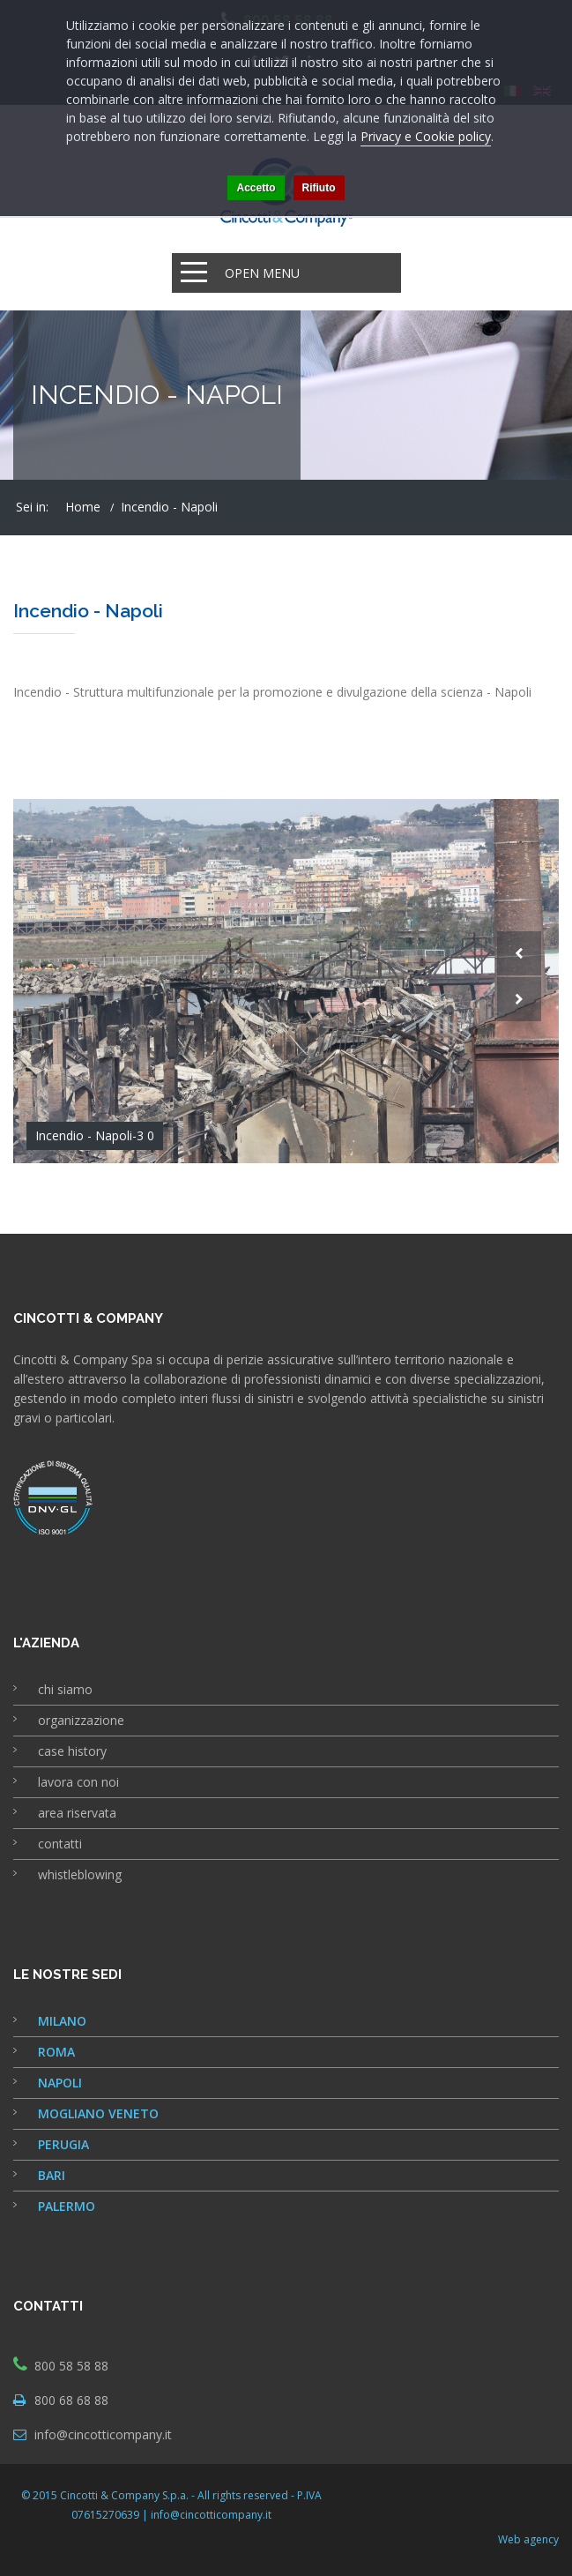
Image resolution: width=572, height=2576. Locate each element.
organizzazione (81, 1720)
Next (519, 999)
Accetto (255, 188)
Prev (519, 953)
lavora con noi (78, 1781)
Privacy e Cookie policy (425, 136)
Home (82, 506)
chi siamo (65, 1689)
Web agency (528, 2539)
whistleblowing (80, 1874)
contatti (60, 1843)
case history (72, 1751)
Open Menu (262, 273)
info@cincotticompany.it (103, 2434)
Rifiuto (319, 188)
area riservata (77, 1812)
